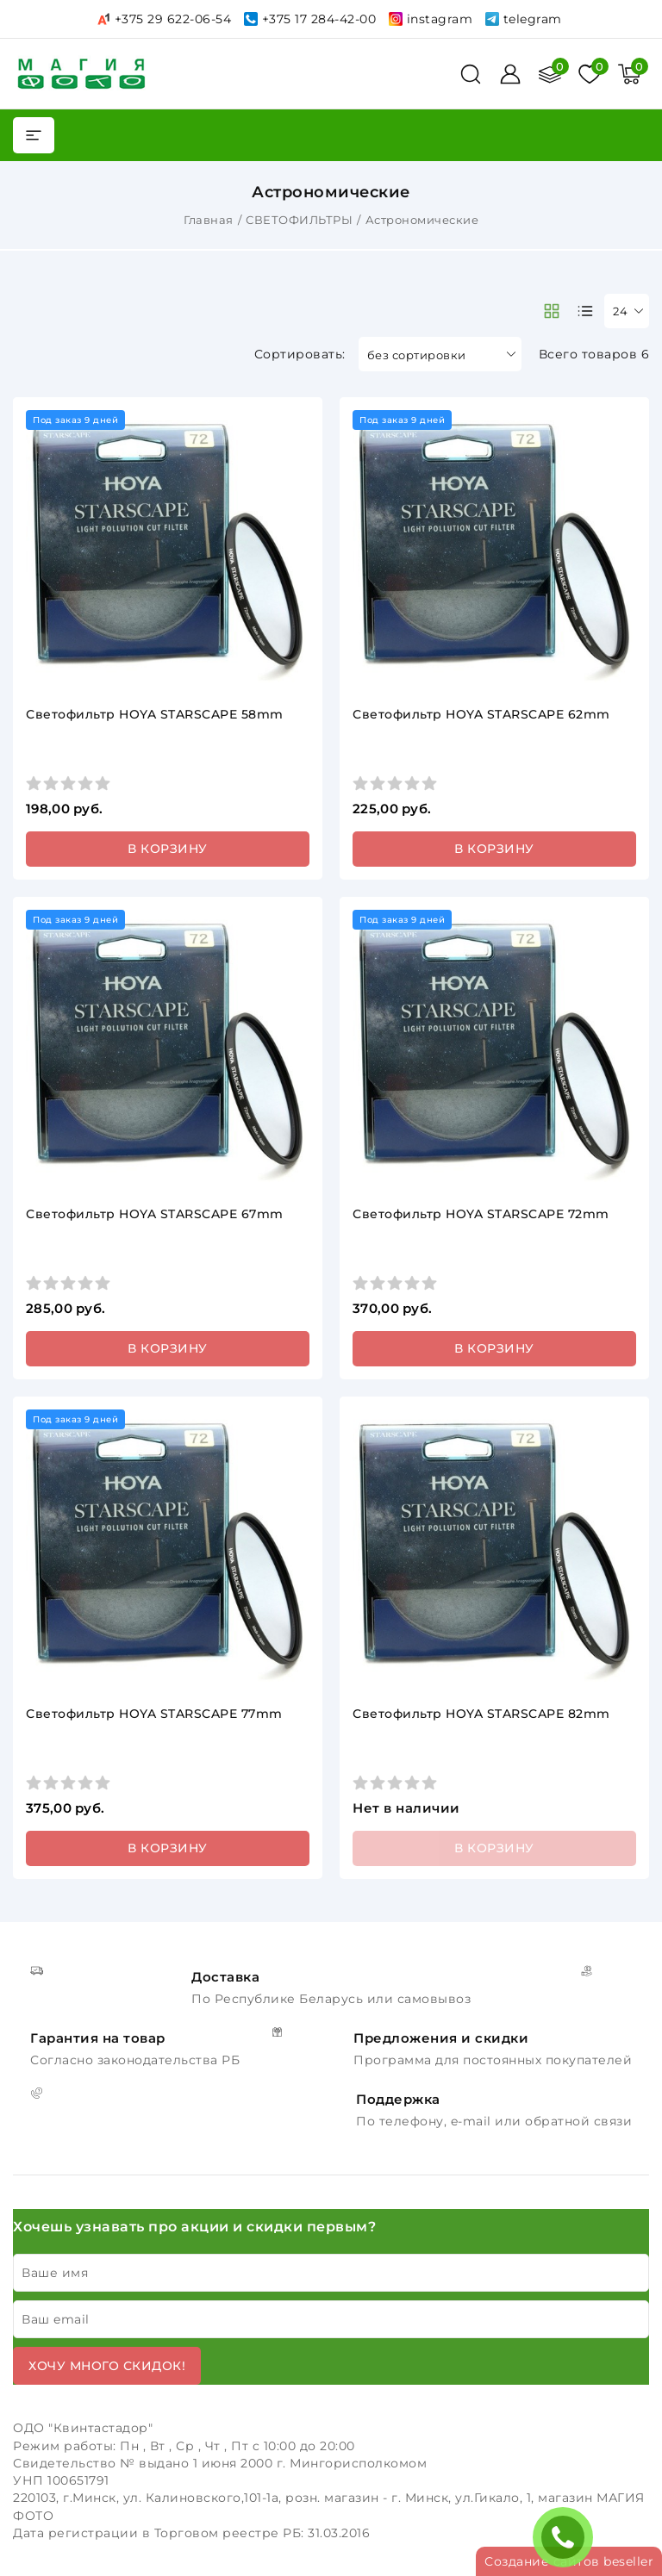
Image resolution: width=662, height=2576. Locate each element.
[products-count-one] (585, 311)
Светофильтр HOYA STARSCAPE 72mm (481, 1214)
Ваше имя (55, 2272)
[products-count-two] (551, 311)
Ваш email (56, 2319)
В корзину (168, 848)
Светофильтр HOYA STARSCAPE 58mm (155, 714)
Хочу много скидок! (106, 2366)
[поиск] (470, 74)
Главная (209, 220)
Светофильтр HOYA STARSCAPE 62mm (481, 714)
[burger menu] (33, 135)
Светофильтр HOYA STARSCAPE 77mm (154, 1713)
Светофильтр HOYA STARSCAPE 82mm (481, 1713)
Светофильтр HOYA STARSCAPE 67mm (155, 1214)
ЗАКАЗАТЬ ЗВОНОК (567, 2537)
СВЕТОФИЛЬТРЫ (299, 220)
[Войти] (510, 74)
